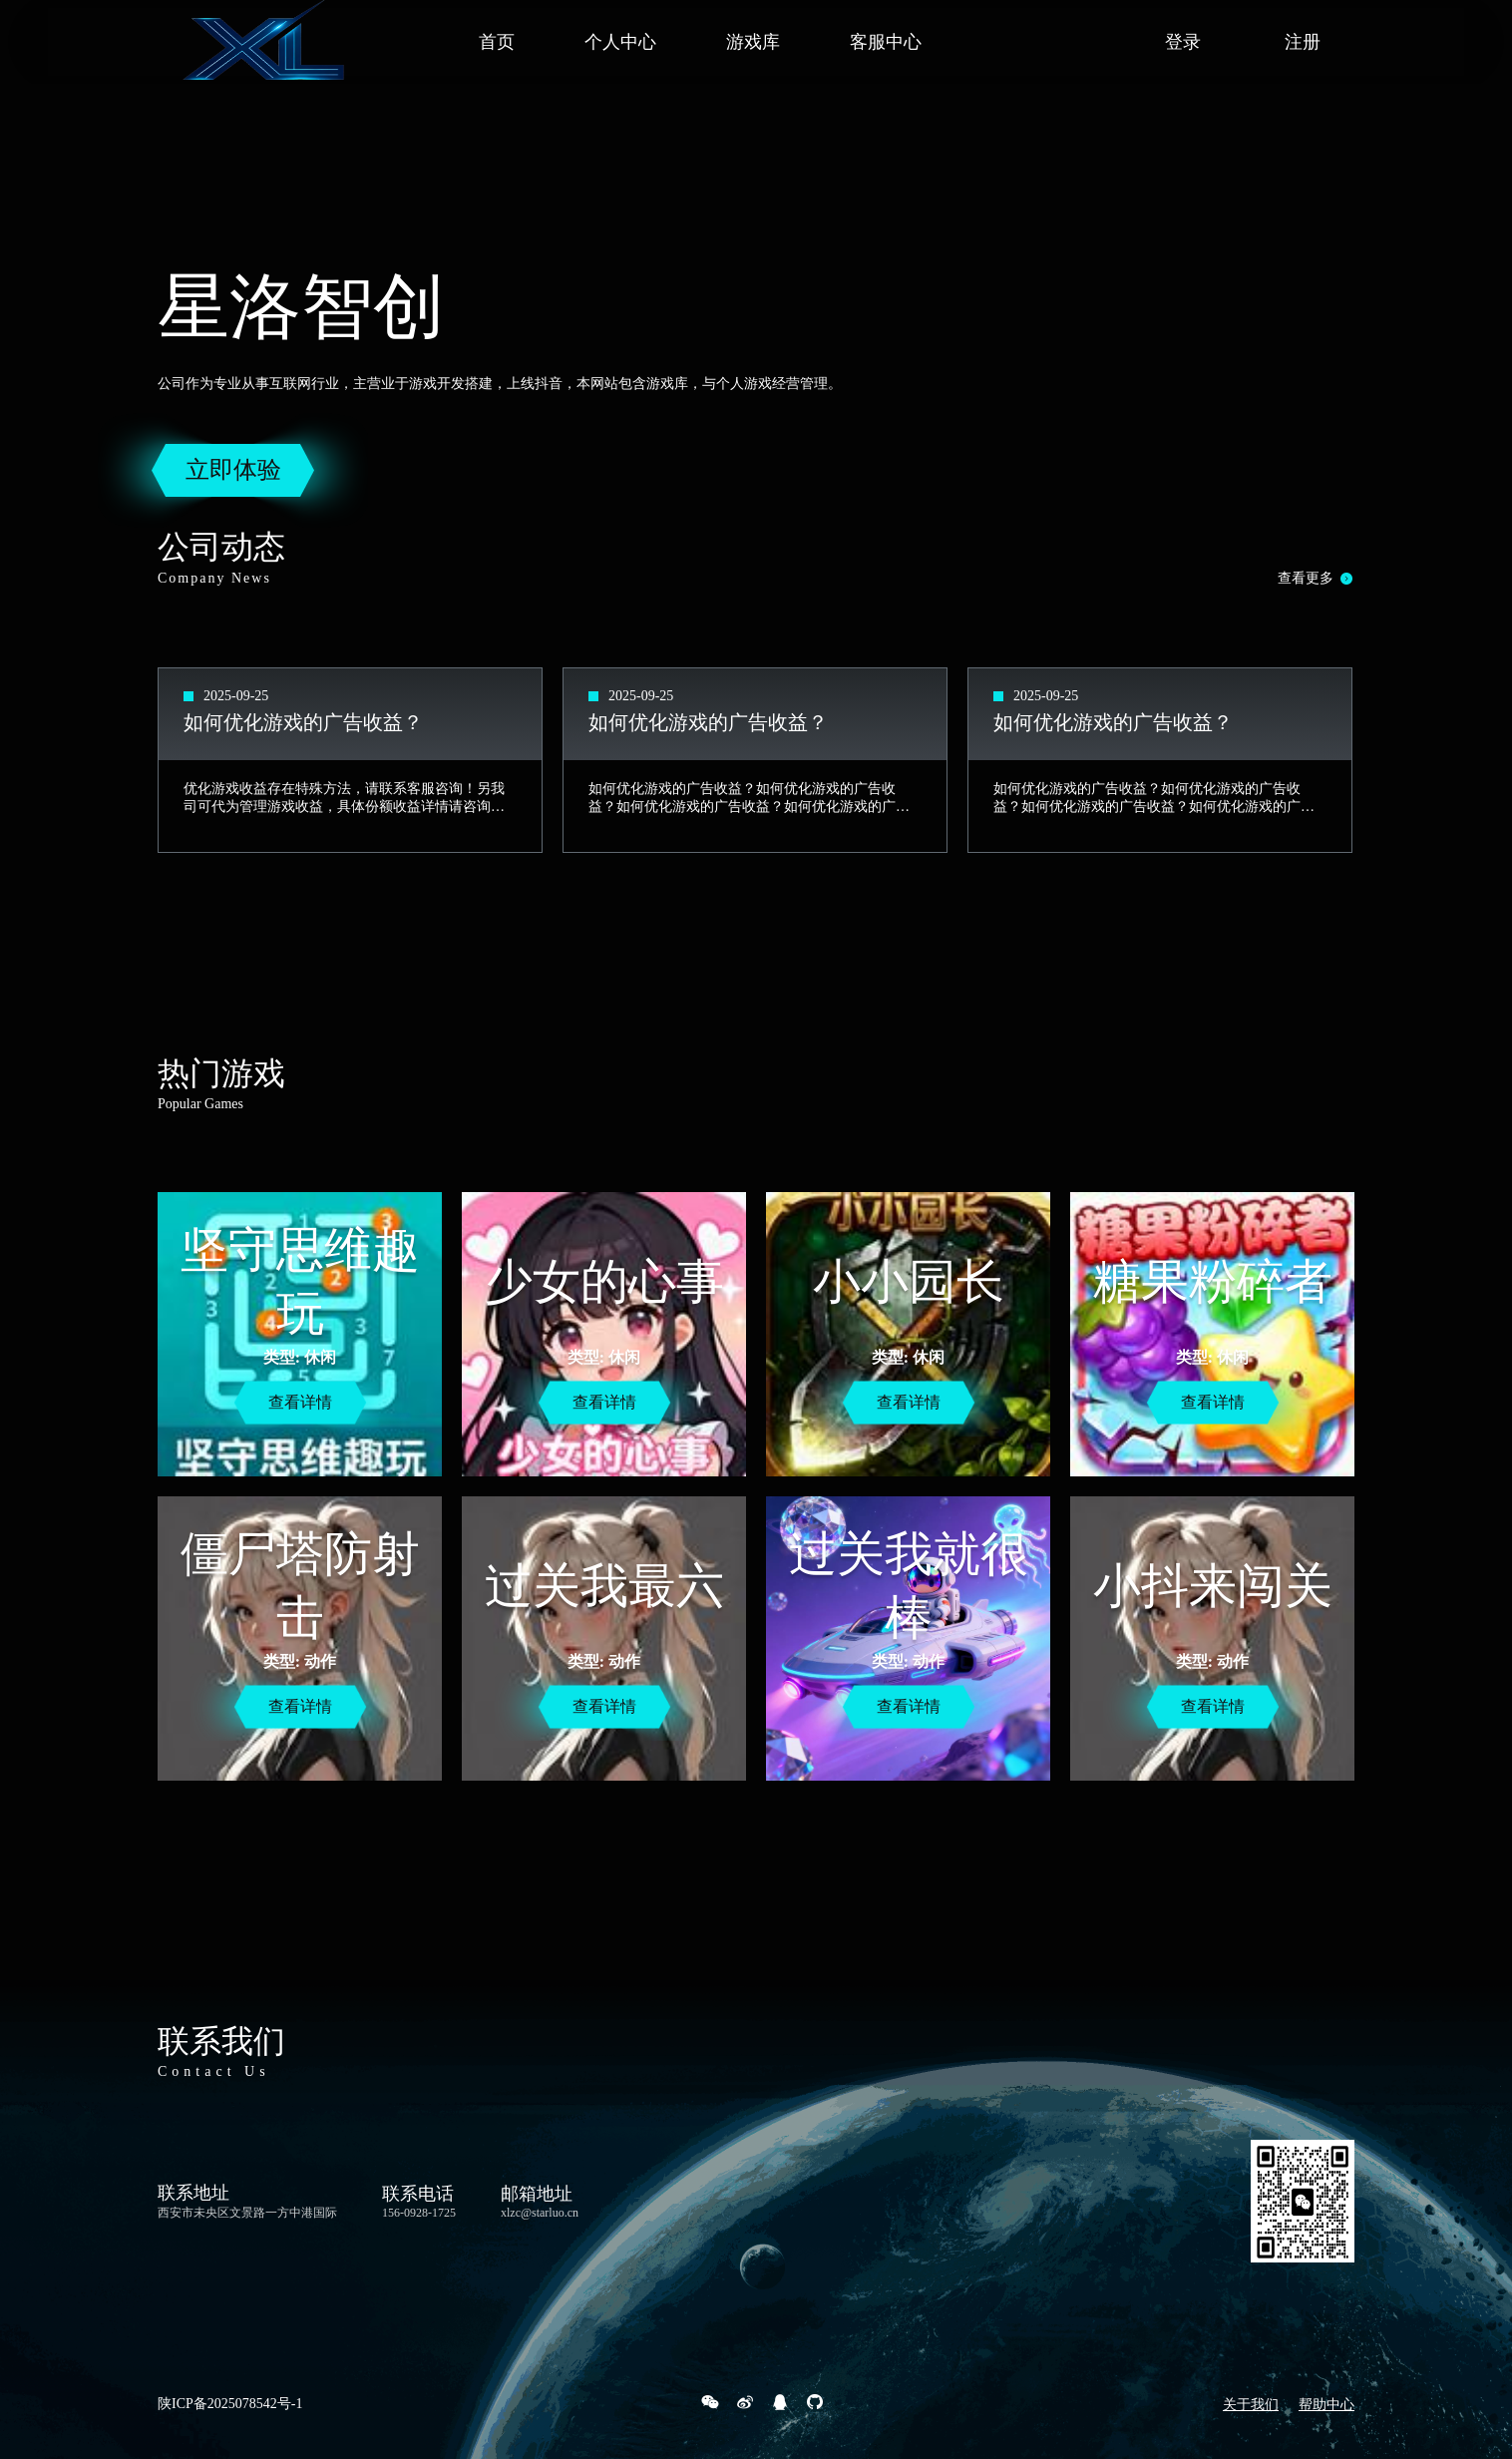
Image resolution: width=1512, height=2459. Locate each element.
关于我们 (1251, 2404)
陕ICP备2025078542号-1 (230, 2403)
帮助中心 (1326, 2404)
